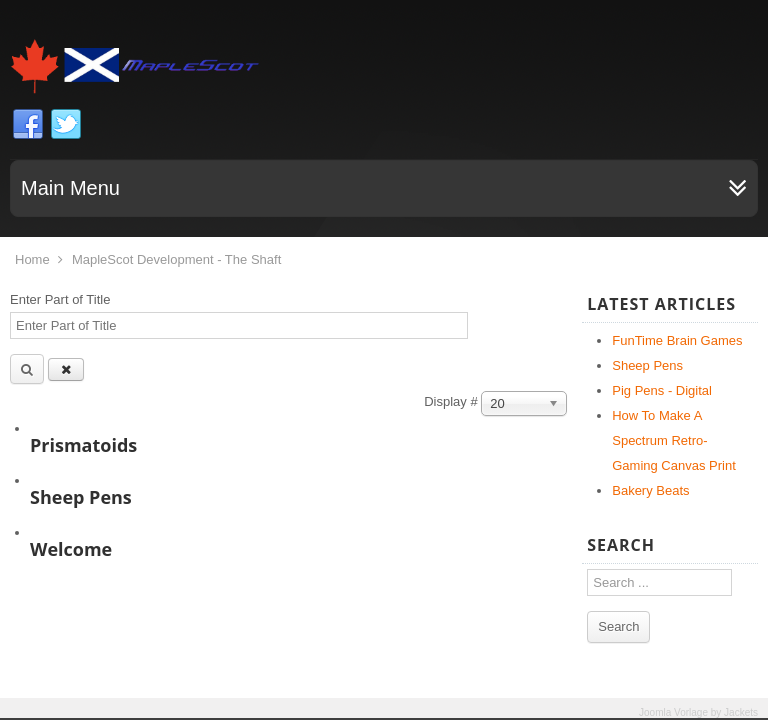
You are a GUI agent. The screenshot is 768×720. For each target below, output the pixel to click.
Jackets (741, 712)
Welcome (71, 549)
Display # (452, 401)
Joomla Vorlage (673, 712)
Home (32, 259)
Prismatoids (83, 445)
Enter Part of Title (62, 299)
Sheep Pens (81, 497)
